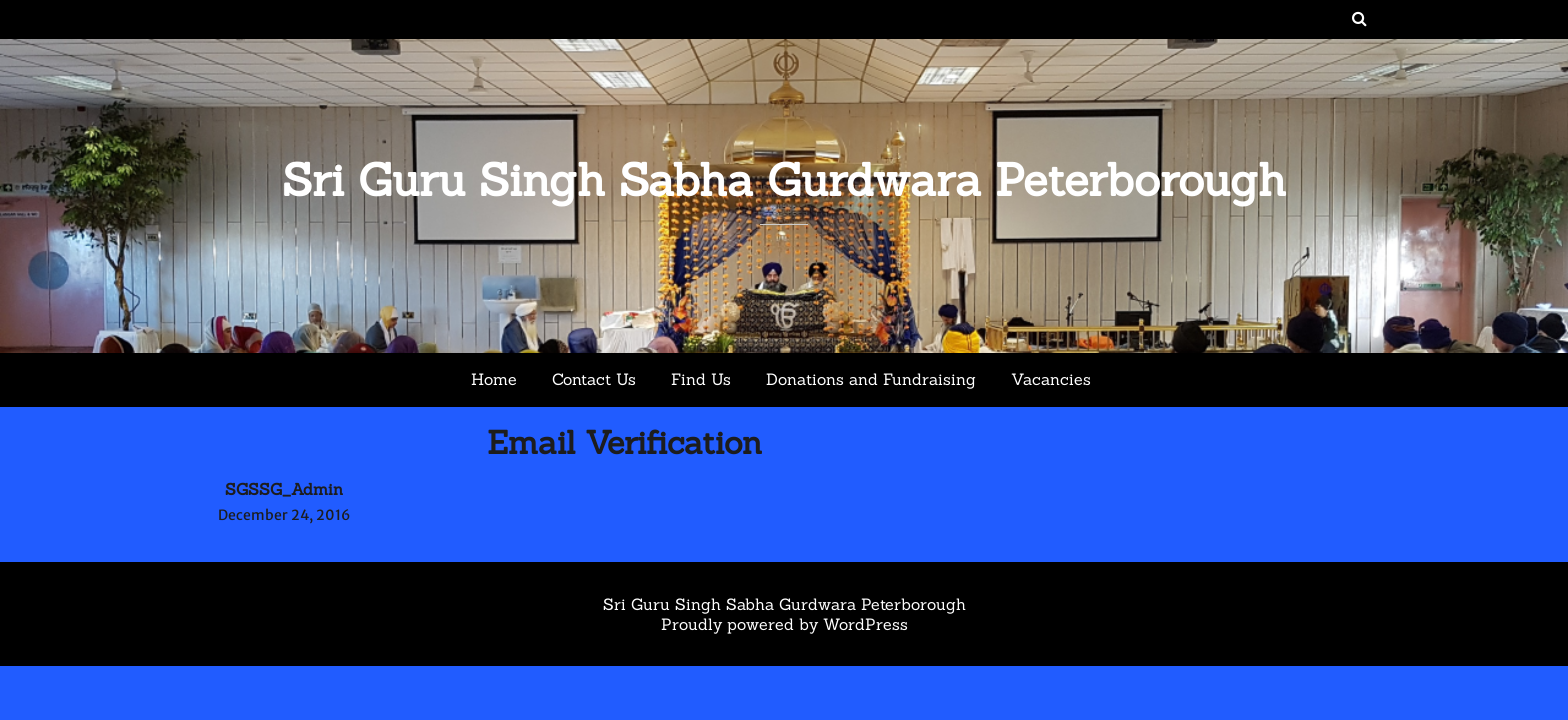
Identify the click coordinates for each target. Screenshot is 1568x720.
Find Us (701, 379)
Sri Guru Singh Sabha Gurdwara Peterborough (784, 179)
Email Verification (624, 442)
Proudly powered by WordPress (784, 624)
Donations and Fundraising (871, 379)
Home (494, 379)
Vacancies (1051, 379)
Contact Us (594, 379)
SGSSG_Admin (284, 489)
